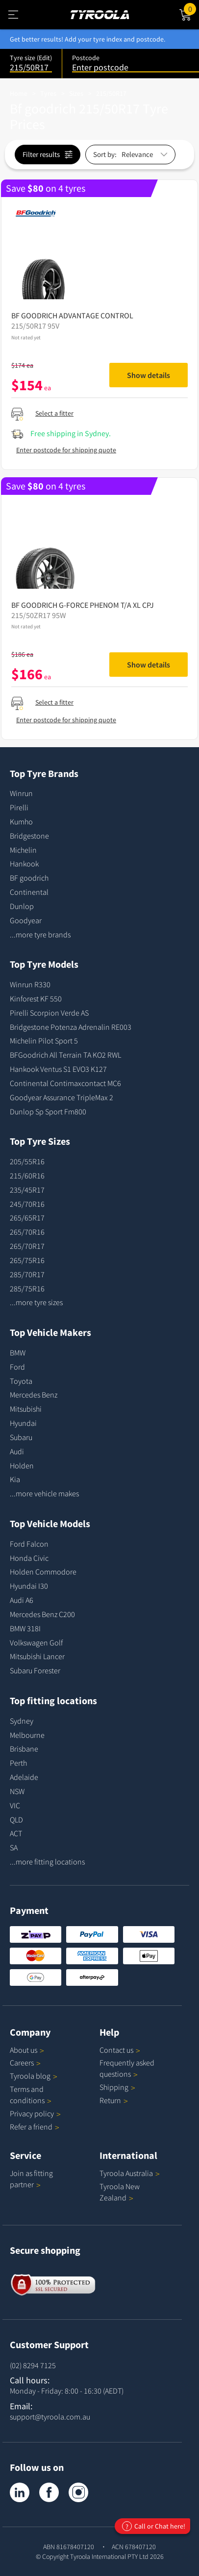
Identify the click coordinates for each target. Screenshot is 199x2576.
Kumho (21, 821)
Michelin (23, 850)
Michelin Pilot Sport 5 (44, 1040)
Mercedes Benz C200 (42, 1614)
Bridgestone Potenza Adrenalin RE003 (70, 1027)
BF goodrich (29, 878)
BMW (17, 1352)
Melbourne (27, 1735)
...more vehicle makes (44, 1493)
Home (18, 93)
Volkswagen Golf (36, 1642)
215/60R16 (27, 1175)
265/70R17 (27, 1246)
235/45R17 (27, 1190)
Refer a (34, 2127)
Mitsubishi (26, 1409)
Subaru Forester (35, 1670)
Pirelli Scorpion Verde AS (49, 1013)
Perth (18, 1763)
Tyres (48, 93)
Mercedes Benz (33, 1394)
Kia (15, 1479)
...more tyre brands (40, 934)
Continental (29, 892)
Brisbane (24, 1749)
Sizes (76, 93)
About (27, 2050)
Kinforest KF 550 (36, 998)
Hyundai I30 (29, 1586)
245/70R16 (27, 1204)
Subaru (21, 1437)
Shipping (114, 2087)
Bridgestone (29, 836)
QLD (16, 1819)
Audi (17, 1451)
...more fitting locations (47, 1861)
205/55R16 (27, 1161)
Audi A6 (21, 1600)
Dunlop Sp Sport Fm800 (48, 1111)
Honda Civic (29, 1558)
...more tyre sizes (36, 1302)
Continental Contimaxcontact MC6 (65, 1083)
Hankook (24, 863)
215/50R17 (111, 93)
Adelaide (24, 1777)
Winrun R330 (30, 984)
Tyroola (33, 2076)
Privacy (35, 2113)
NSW (17, 1791)
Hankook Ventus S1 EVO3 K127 (58, 1069)
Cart (191, 8)
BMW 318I (25, 1628)
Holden (22, 1465)
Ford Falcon (29, 1544)
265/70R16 (27, 1232)
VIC (15, 1805)
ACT (16, 1833)
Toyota (21, 1381)
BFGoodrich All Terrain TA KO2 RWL (65, 1055)
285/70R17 (27, 1274)
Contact (120, 2050)
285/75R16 (27, 1288)
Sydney (21, 1721)
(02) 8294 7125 (33, 2365)
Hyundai (23, 1423)
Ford (17, 1367)
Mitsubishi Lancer (37, 1656)
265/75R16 (27, 1260)
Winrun (21, 793)
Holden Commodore (43, 1572)
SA (14, 1847)
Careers (22, 2062)
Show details (148, 375)
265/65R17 (27, 1217)
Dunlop (22, 906)
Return (110, 2100)
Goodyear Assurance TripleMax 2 (61, 1097)
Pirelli (19, 807)
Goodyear (26, 920)
